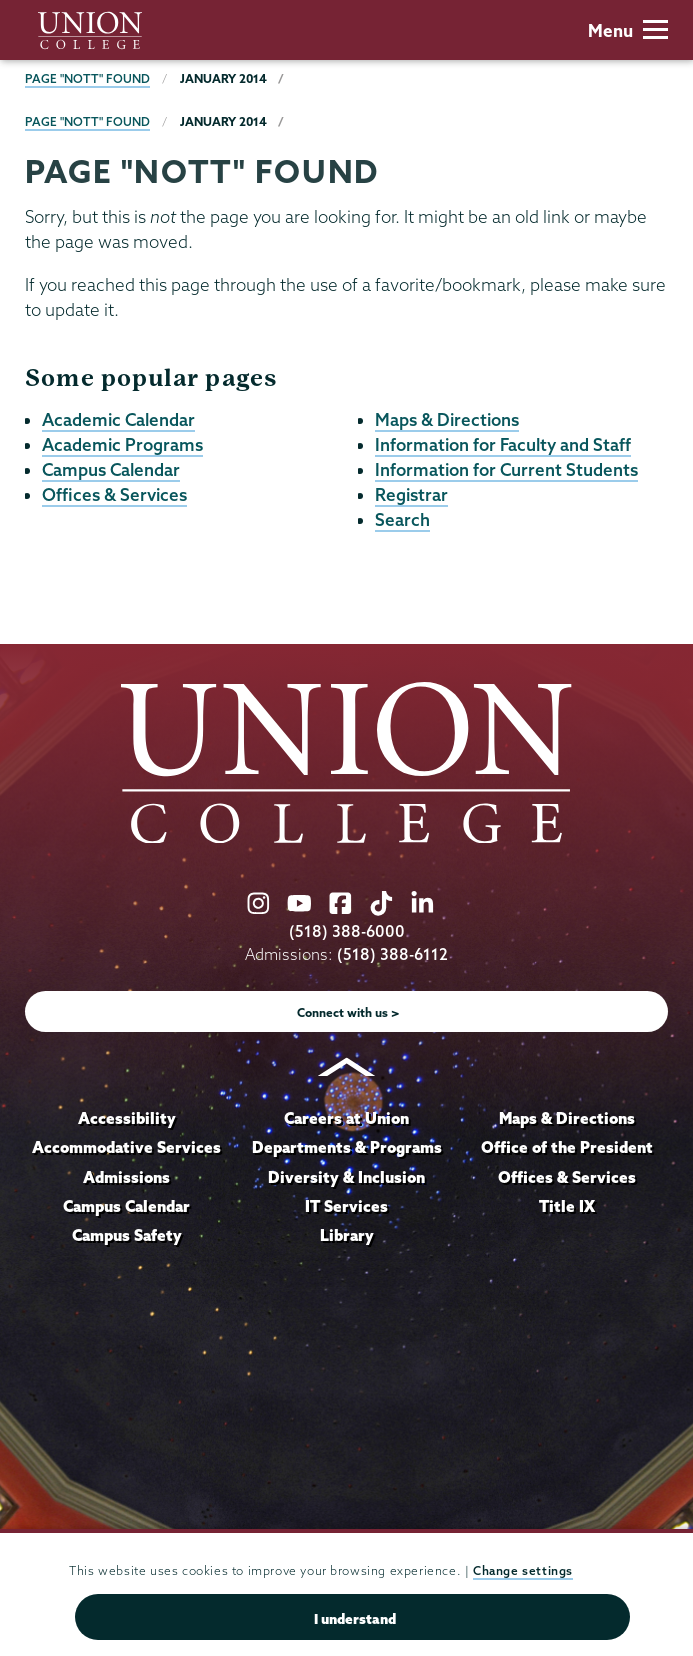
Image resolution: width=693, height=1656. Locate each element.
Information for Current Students (506, 469)
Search (402, 519)
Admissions (126, 1177)
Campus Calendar (111, 469)
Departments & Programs (347, 1147)
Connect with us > (348, 1012)
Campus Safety (127, 1235)
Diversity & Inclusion (346, 1177)
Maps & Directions (447, 419)
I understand (355, 1619)
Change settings (523, 1570)
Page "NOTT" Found (87, 78)
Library (347, 1235)
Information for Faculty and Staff (503, 444)
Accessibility (127, 1118)
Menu (628, 30)
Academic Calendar (118, 419)
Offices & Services (114, 494)
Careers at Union (346, 1118)
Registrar (411, 494)
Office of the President (567, 1147)
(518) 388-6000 (347, 931)
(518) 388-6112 (392, 954)
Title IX (567, 1206)
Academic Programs (122, 444)
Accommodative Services (126, 1147)
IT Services (346, 1206)
